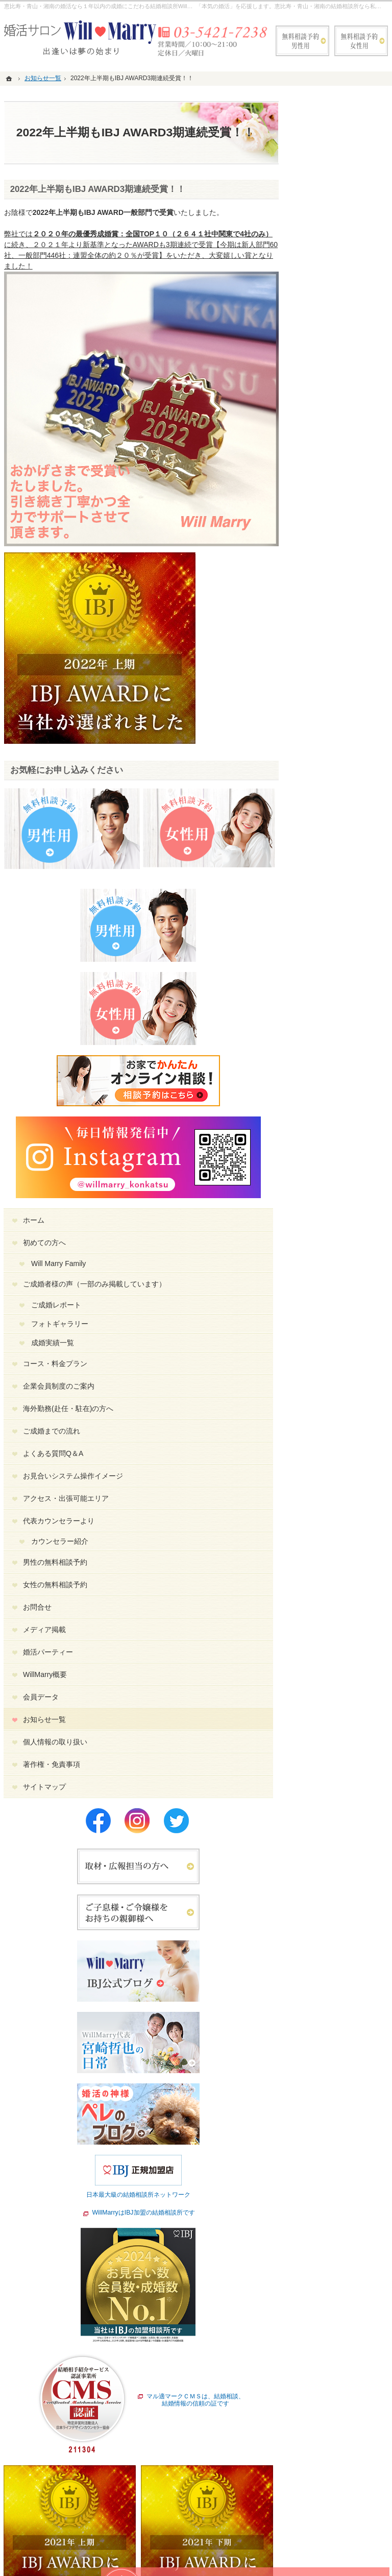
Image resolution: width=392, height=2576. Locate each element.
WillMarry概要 (335, 849)
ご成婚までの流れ (342, 579)
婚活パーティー (338, 827)
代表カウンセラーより (345, 691)
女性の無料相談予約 (345, 760)
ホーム (324, 333)
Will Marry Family (349, 376)
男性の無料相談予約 (345, 737)
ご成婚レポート (347, 435)
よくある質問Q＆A (343, 601)
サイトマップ (334, 962)
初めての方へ (334, 355)
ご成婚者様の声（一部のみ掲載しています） (345, 406)
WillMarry (127, 2559)
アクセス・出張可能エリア (345, 660)
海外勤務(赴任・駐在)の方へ (347, 552)
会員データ (331, 872)
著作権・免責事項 (342, 939)
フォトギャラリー (350, 454)
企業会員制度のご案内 (345, 520)
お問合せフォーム (325, 2520)
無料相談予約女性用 (361, 41)
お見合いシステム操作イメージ (345, 628)
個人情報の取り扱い (345, 917)
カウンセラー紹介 (350, 716)
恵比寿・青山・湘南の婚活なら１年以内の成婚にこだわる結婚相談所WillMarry (103, 6)
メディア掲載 (334, 804)
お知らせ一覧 (334, 894)
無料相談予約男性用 (302, 41)
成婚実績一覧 (343, 473)
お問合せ (327, 782)
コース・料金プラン (345, 494)
